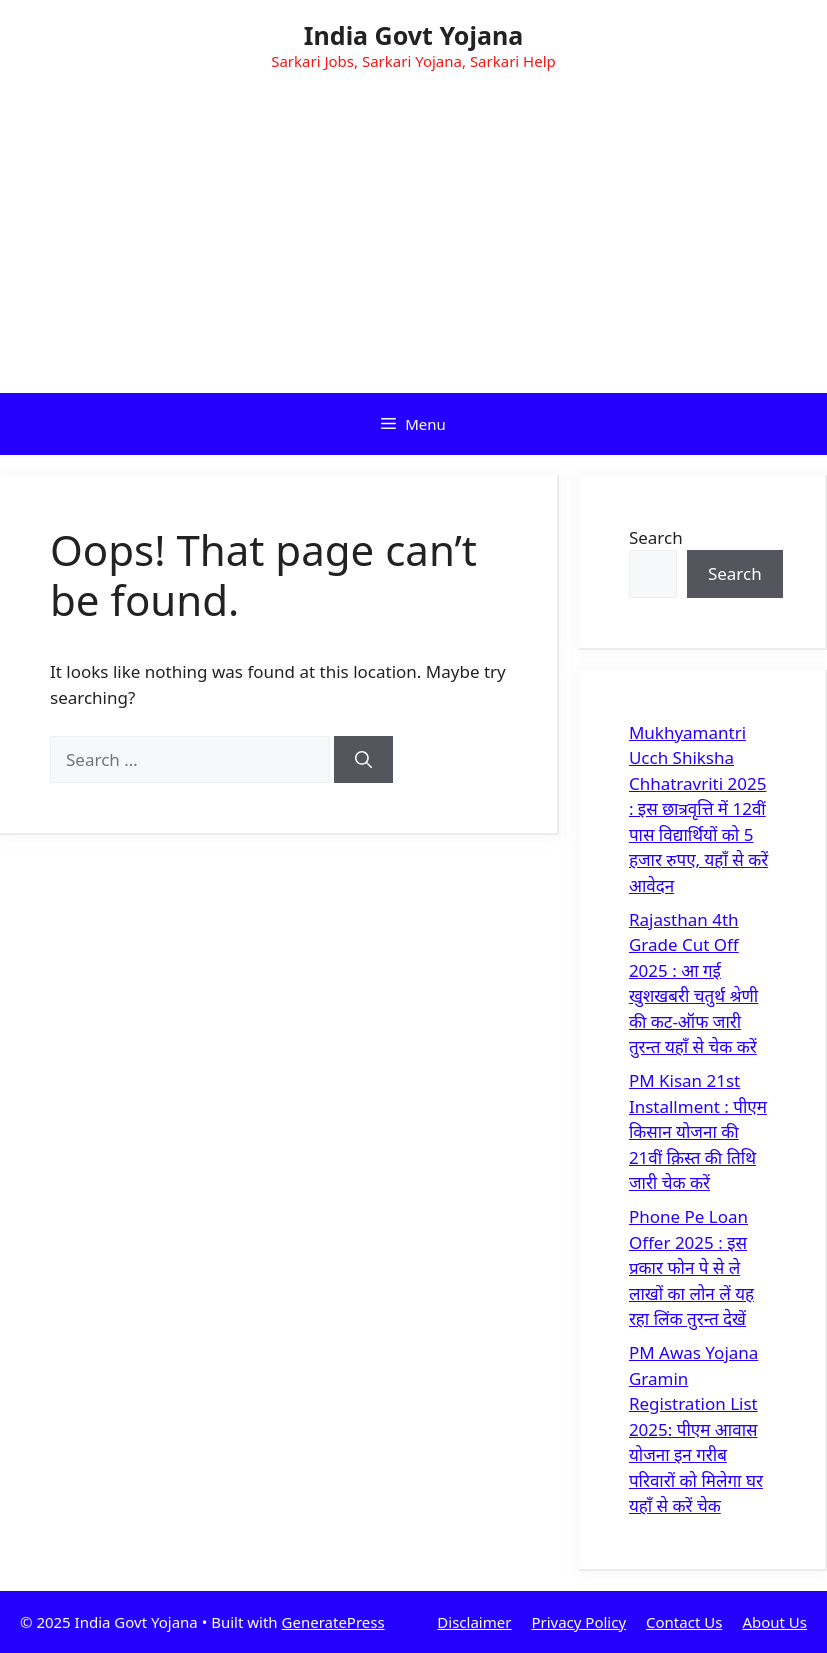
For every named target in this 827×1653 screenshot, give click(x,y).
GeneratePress (333, 1622)
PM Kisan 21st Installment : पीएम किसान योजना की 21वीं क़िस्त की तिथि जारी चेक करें (698, 1131)
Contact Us (684, 1622)
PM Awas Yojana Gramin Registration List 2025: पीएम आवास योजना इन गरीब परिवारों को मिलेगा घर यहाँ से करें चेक (696, 1429)
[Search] (363, 760)
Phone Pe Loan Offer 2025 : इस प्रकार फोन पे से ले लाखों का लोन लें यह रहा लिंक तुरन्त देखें (691, 1267)
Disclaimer (474, 1622)
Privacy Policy (578, 1622)
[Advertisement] (413, 243)
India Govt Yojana (413, 35)
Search (656, 537)
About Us (774, 1622)
